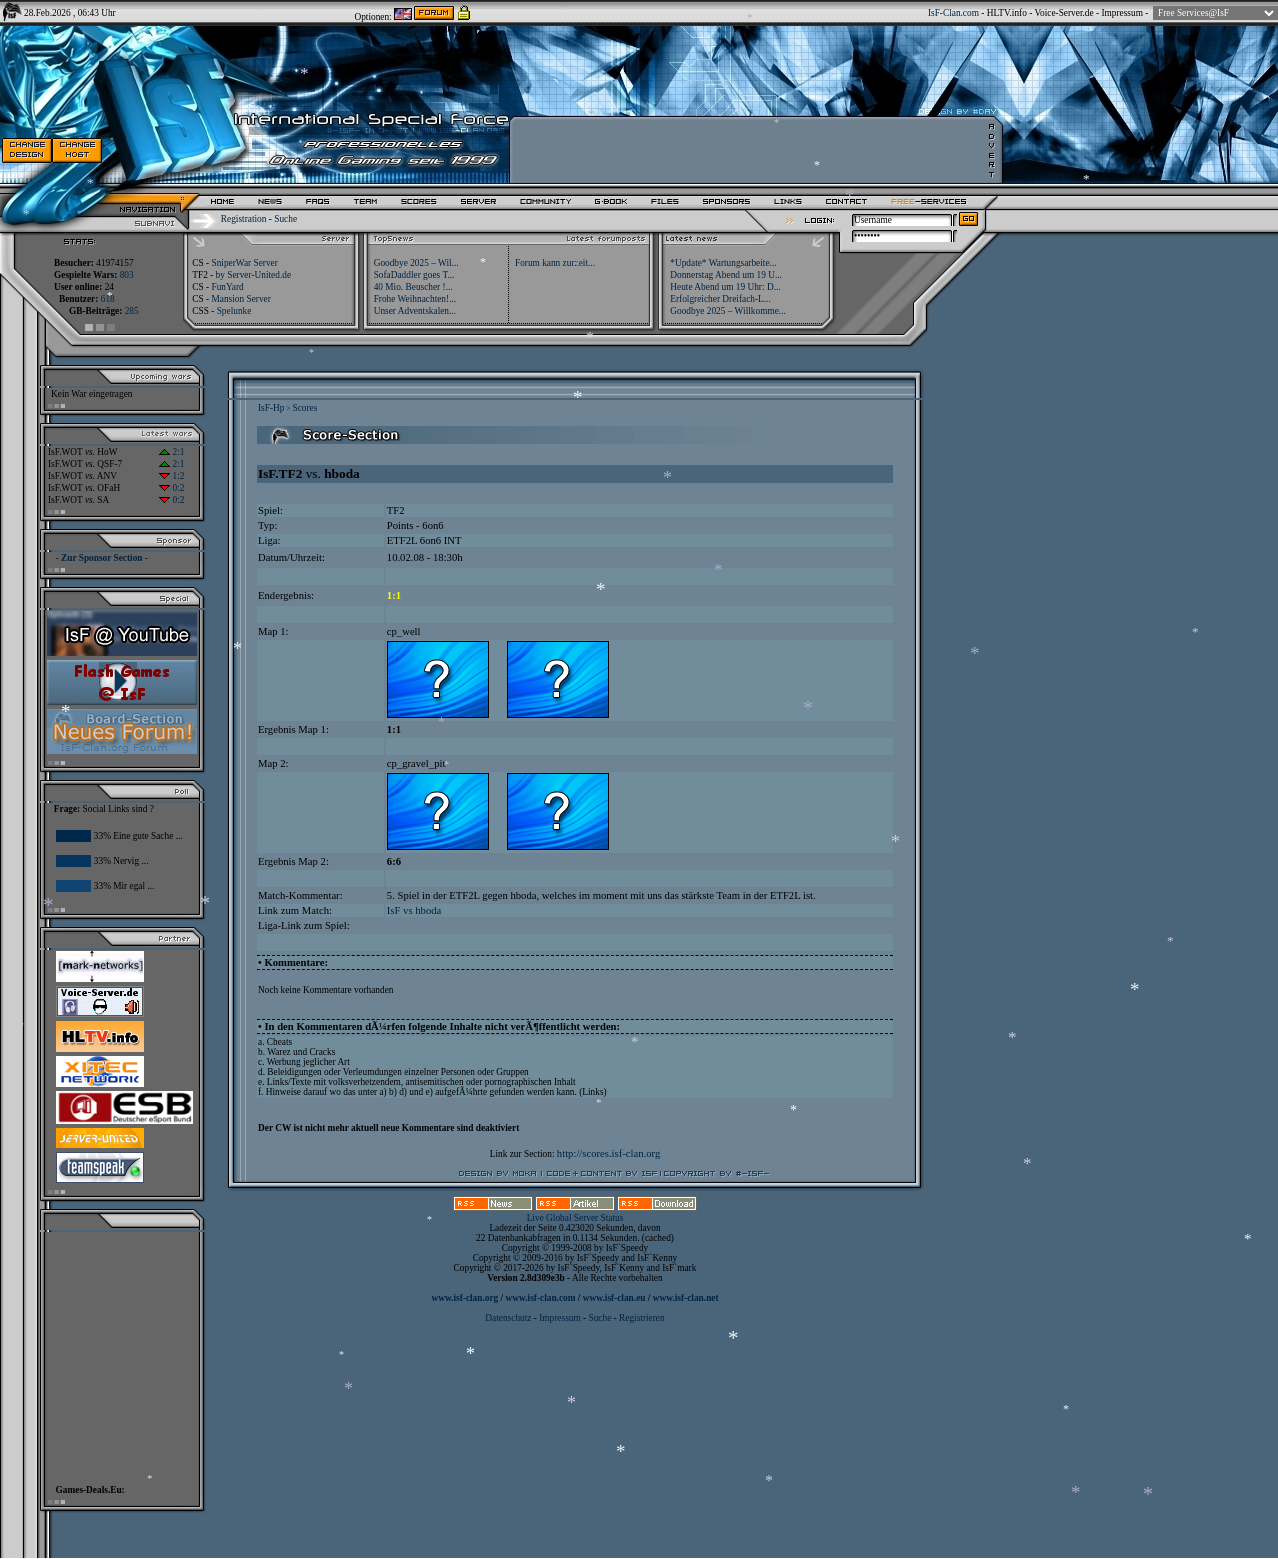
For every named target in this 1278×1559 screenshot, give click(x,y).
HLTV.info (1007, 13)
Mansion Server (240, 299)
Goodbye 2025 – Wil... (416, 263)
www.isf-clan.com (541, 1298)
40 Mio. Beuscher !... (413, 287)
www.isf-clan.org (464, 1298)
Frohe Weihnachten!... (415, 299)
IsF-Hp (271, 408)
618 (108, 299)
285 (132, 311)
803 (127, 275)
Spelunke (234, 311)
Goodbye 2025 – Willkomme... (728, 311)
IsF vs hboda (414, 910)
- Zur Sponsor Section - (102, 558)
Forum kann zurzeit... (555, 263)
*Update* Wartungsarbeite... (723, 263)
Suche (285, 219)
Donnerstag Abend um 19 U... (726, 275)
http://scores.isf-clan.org (608, 1153)
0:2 (171, 488)
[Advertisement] (116, 1353)
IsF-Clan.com (953, 13)
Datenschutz (509, 1318)
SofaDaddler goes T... (414, 275)
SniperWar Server (244, 263)
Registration (244, 219)
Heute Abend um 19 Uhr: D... (725, 287)
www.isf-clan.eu (614, 1298)
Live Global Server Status (575, 1218)
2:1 (171, 452)
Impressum (1121, 13)
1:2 (171, 476)
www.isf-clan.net (686, 1298)
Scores (304, 408)
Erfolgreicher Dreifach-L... (720, 299)
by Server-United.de (253, 275)
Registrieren (642, 1318)
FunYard (227, 287)
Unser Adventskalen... (415, 311)
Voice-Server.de (1064, 13)
